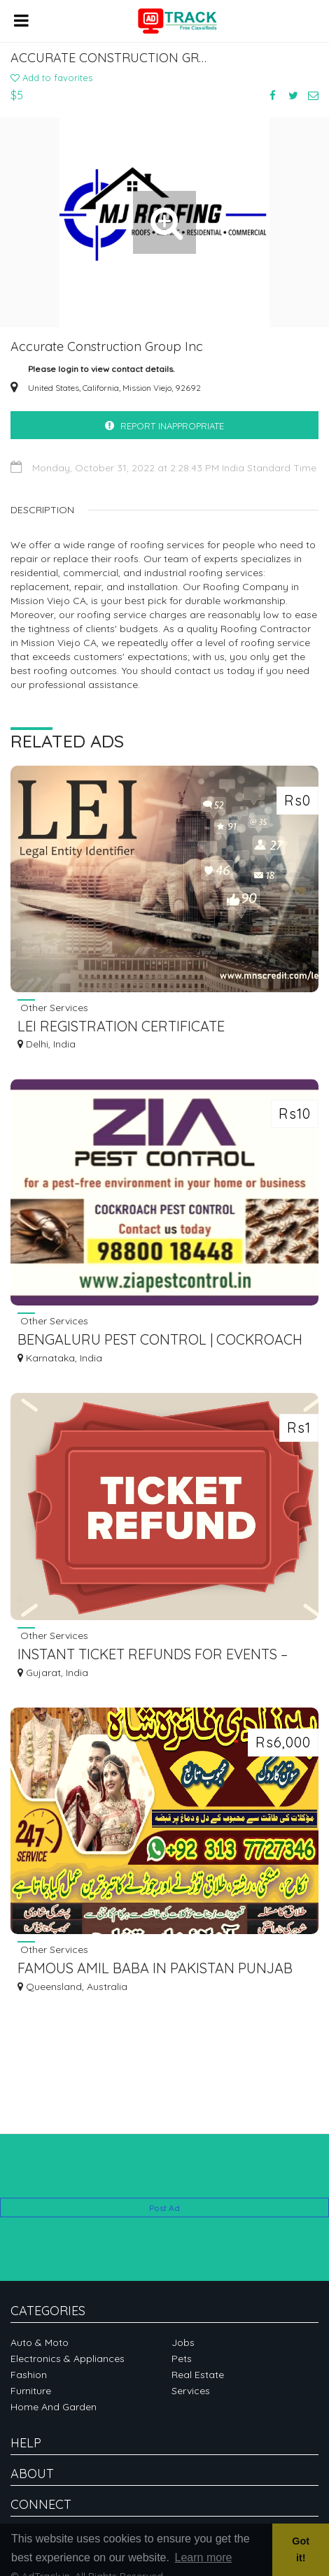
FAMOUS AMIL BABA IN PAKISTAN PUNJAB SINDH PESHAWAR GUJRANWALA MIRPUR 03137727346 (155, 1969)
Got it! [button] (300, 2549)
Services (191, 2390)
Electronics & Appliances (67, 2358)
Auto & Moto (39, 2342)
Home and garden (53, 2406)
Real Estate (198, 2374)
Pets (182, 2358)
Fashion (28, 2374)
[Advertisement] (164, 2176)
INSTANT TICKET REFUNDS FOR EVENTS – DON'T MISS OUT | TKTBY (153, 1655)
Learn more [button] (203, 2557)
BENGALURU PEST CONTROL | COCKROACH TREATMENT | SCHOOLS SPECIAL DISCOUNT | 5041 (162, 1341)
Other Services (53, 1007)
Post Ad (164, 2208)
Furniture (30, 2390)
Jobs (183, 2342)
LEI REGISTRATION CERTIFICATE (121, 1026)
